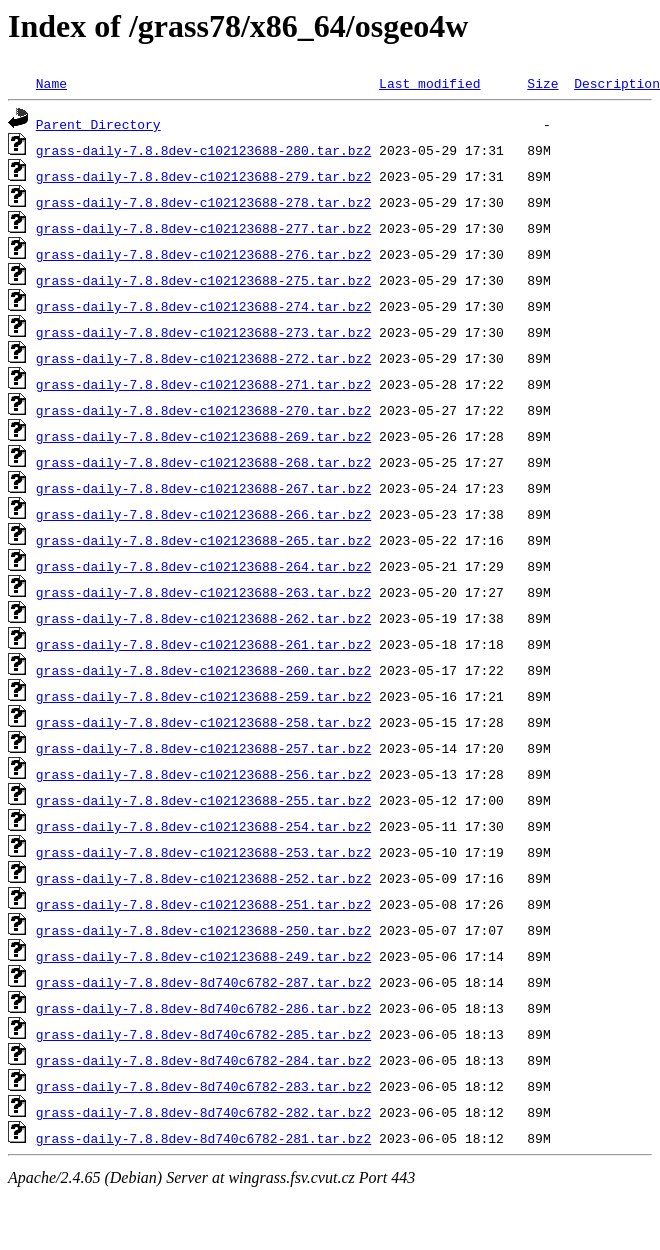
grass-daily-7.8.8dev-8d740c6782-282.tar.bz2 (203, 1112)
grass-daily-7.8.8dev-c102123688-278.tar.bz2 (203, 202)
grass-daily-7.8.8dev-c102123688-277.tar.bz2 (203, 228)
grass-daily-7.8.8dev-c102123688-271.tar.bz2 (203, 384)
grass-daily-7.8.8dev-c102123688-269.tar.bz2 (203, 436)
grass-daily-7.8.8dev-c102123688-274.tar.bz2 (203, 306)
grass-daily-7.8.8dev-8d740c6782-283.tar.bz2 (203, 1086)
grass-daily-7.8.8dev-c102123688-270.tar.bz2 (203, 410)
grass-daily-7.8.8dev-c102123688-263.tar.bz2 (203, 592)
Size (542, 83)
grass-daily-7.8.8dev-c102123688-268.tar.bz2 (203, 462)
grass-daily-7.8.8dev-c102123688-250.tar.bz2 (203, 930)
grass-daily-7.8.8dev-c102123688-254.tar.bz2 (203, 826)
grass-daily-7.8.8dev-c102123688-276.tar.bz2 (203, 254)
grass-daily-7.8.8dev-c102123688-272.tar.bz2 (203, 358)
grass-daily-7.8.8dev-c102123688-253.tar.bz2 (203, 852)
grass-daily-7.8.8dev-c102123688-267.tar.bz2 (203, 488)
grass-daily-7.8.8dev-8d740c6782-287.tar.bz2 (203, 982)
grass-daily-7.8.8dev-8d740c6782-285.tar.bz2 (203, 1034)
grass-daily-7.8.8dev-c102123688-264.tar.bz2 (203, 566)
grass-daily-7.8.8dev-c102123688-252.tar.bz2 (203, 878)
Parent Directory (98, 124)
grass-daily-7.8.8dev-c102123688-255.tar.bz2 (203, 800)
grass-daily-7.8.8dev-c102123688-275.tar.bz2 (203, 280)
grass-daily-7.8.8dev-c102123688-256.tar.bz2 (203, 774)
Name (51, 83)
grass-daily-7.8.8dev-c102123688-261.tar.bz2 (203, 644)
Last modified (429, 83)
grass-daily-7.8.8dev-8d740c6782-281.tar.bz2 (203, 1138)
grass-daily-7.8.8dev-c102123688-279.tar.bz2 (203, 176)
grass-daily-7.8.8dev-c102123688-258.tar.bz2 (203, 722)
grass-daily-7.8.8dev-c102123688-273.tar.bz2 (203, 332)
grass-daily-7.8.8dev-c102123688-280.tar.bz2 (203, 150)
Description (617, 83)
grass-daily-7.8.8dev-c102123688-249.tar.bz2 (203, 956)
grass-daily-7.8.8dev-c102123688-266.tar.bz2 (203, 514)
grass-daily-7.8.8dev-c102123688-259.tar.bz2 (203, 696)
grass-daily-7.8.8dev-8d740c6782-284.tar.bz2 (203, 1060)
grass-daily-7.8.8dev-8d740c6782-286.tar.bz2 (203, 1008)
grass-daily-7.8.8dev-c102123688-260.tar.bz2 (203, 670)
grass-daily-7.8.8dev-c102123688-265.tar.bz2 (203, 540)
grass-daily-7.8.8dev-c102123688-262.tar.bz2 (203, 618)
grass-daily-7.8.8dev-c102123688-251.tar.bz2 (203, 904)
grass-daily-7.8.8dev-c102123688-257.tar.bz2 (203, 748)
